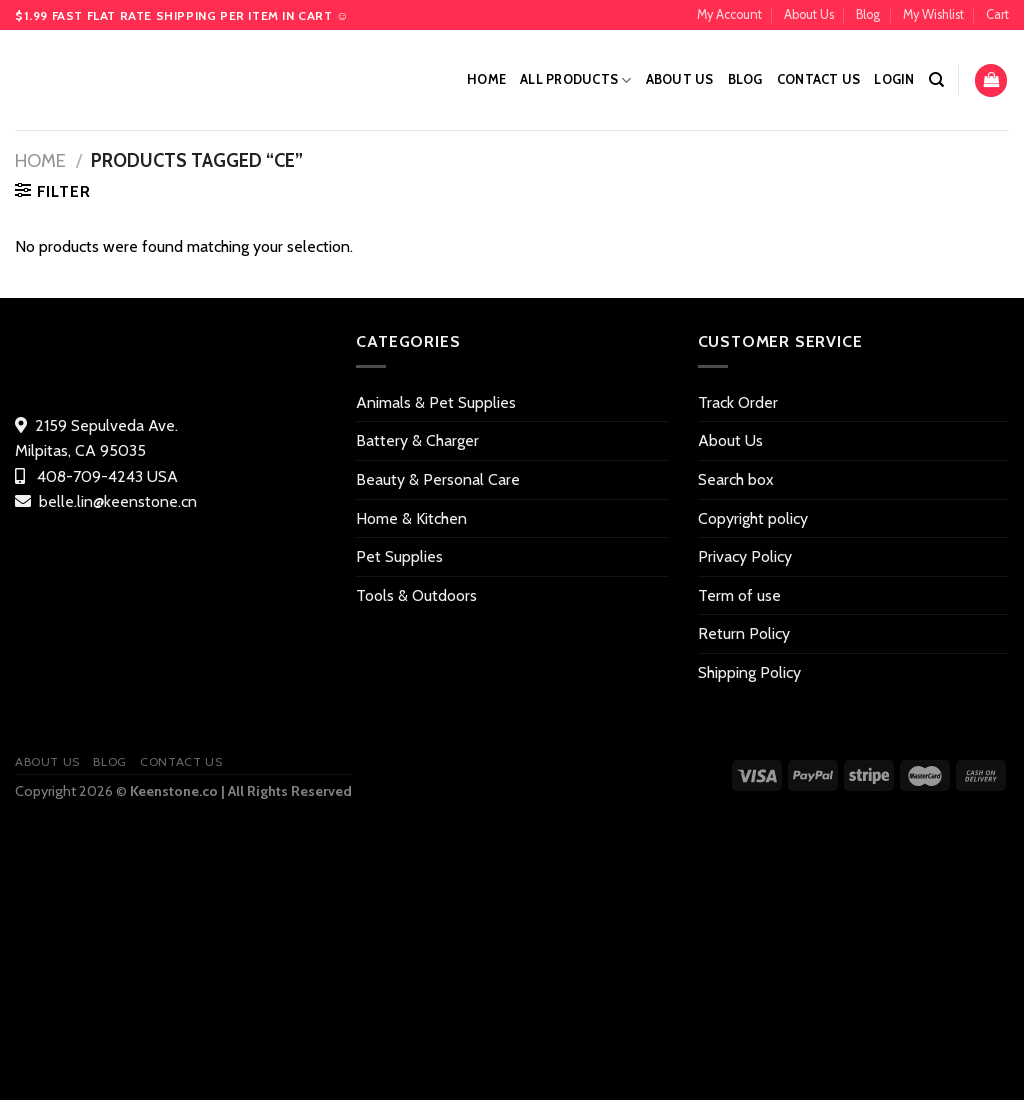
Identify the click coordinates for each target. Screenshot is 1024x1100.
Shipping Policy (749, 672)
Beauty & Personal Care (438, 479)
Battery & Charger (417, 440)
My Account (729, 14)
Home (486, 79)
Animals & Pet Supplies (436, 402)
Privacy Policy (745, 556)
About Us (809, 14)
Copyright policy (753, 518)
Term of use (739, 595)
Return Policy (744, 633)
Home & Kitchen (411, 518)
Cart (997, 14)
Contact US (819, 79)
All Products (576, 80)
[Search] (936, 80)
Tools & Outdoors (416, 595)
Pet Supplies (399, 556)
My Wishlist (933, 14)
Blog (868, 14)
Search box (736, 479)
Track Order (738, 402)
